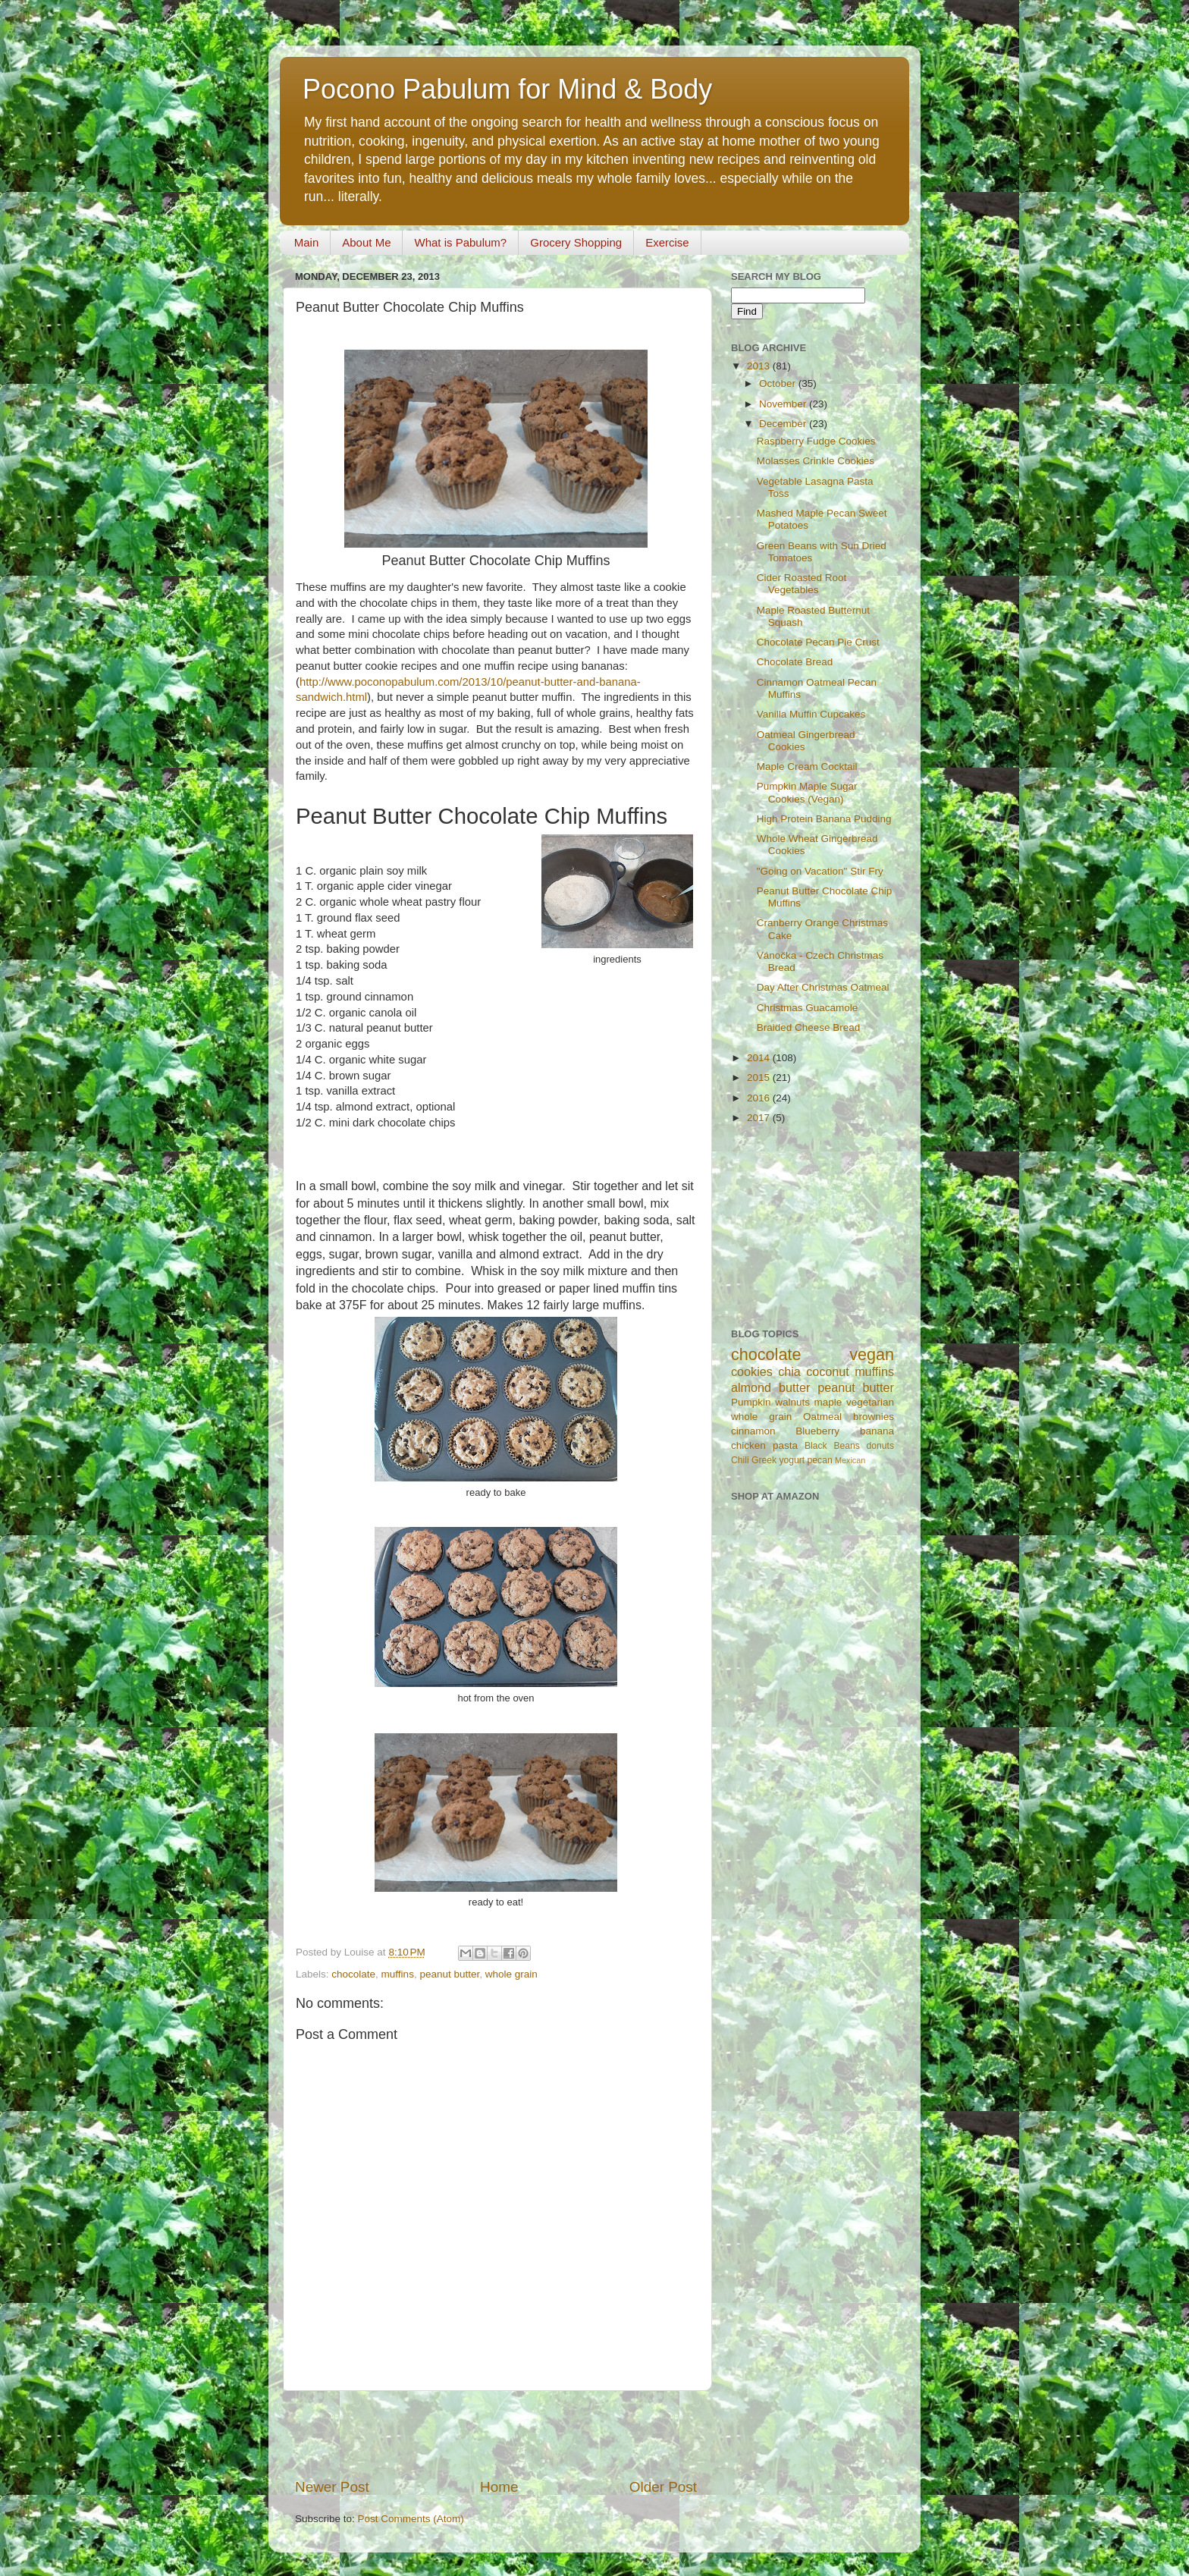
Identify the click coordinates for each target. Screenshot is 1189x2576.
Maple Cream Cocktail (807, 766)
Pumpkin (751, 1402)
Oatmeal (822, 1416)
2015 (760, 1077)
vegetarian (870, 1402)
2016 (760, 1098)
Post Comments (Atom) (411, 2518)
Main (306, 242)
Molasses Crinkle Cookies (815, 461)
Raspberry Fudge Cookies (816, 441)
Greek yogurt (778, 1460)
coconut (827, 1371)
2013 (760, 366)
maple (828, 1402)
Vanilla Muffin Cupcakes (811, 714)
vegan (871, 1354)
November (784, 404)
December (784, 423)
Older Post (663, 2487)
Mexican (850, 1460)
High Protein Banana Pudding (824, 819)
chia (789, 1371)
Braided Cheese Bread (809, 1027)
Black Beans (832, 1445)
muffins (397, 1974)
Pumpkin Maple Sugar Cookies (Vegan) (807, 792)
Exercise (667, 242)
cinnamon (753, 1431)
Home (499, 2487)
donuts (880, 1445)
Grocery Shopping (576, 242)
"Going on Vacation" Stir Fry (820, 871)
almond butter (770, 1387)
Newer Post (332, 2487)
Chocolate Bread (795, 662)
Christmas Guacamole (807, 1007)
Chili (740, 1460)
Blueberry (817, 1431)
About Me (366, 242)
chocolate (353, 1974)
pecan (820, 1460)
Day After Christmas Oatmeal (823, 987)
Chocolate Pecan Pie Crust (818, 642)
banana (877, 1431)
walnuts (792, 1402)
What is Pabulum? (460, 242)
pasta (785, 1445)
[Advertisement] (495, 2434)
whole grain (511, 1974)
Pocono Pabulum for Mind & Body (507, 89)
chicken (748, 1445)
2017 (760, 1117)
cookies (752, 1371)
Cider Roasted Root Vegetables (802, 583)
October (778, 383)
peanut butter (449, 1974)
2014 (760, 1057)
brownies (873, 1416)
